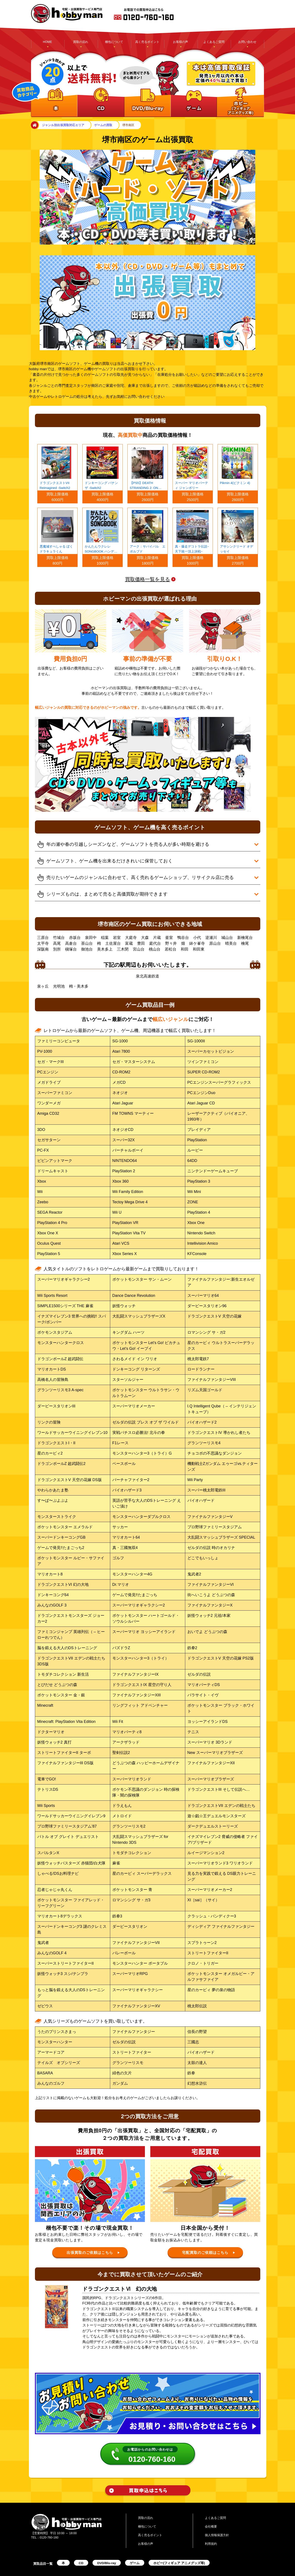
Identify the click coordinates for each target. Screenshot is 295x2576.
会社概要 (211, 2514)
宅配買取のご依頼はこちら (208, 2240)
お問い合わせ (247, 42)
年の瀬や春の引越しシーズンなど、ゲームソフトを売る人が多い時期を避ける (122, 844)
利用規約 (211, 2531)
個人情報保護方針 (217, 2523)
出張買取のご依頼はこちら (93, 2240)
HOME (47, 42)
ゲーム (135, 2551)
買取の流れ (80, 42)
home (34, 125)
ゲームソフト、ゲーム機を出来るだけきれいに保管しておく (105, 858)
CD (81, 2551)
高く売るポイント (147, 42)
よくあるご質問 (213, 42)
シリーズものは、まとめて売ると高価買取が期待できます (103, 885)
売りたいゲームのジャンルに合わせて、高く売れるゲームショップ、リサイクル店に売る (133, 871)
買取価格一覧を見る (147, 579)
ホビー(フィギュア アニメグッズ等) (179, 2551)
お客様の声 (180, 42)
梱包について (114, 42)
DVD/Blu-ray (106, 2551)
